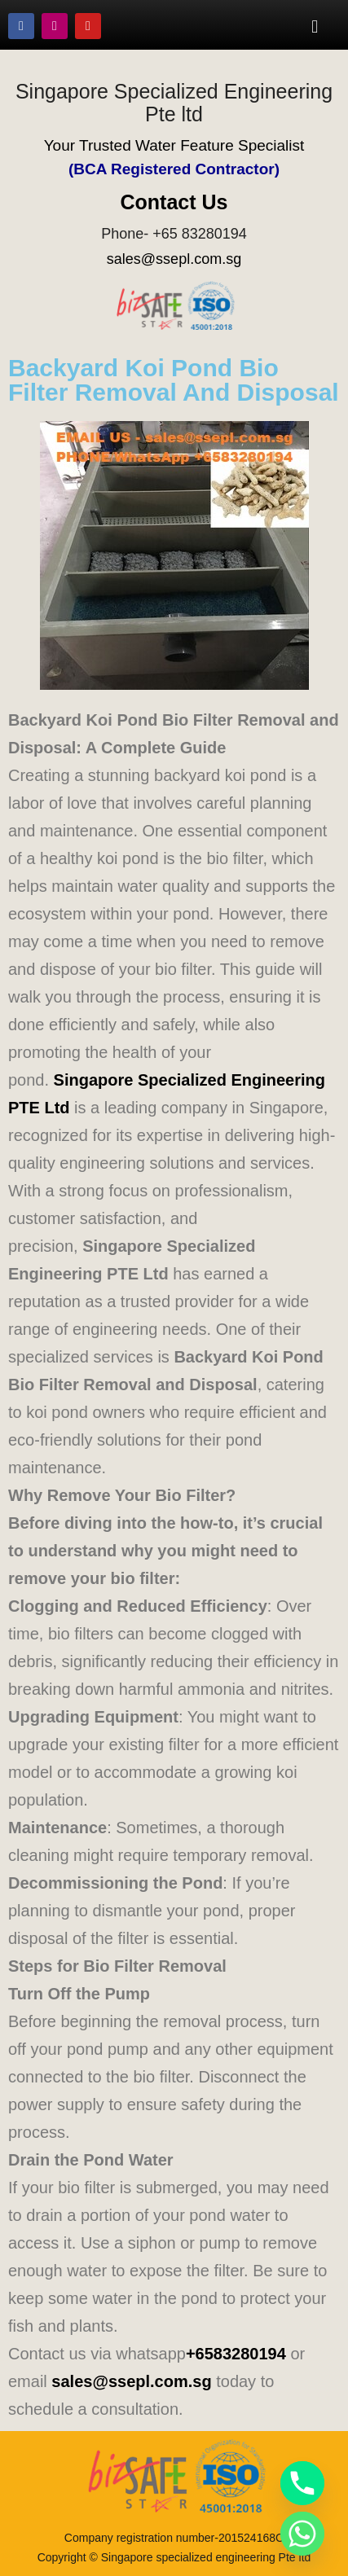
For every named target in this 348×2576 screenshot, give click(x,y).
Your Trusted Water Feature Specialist (174, 145)
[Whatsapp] (302, 2534)
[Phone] (302, 2483)
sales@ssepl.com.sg (174, 259)
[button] (315, 26)
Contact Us (174, 202)
